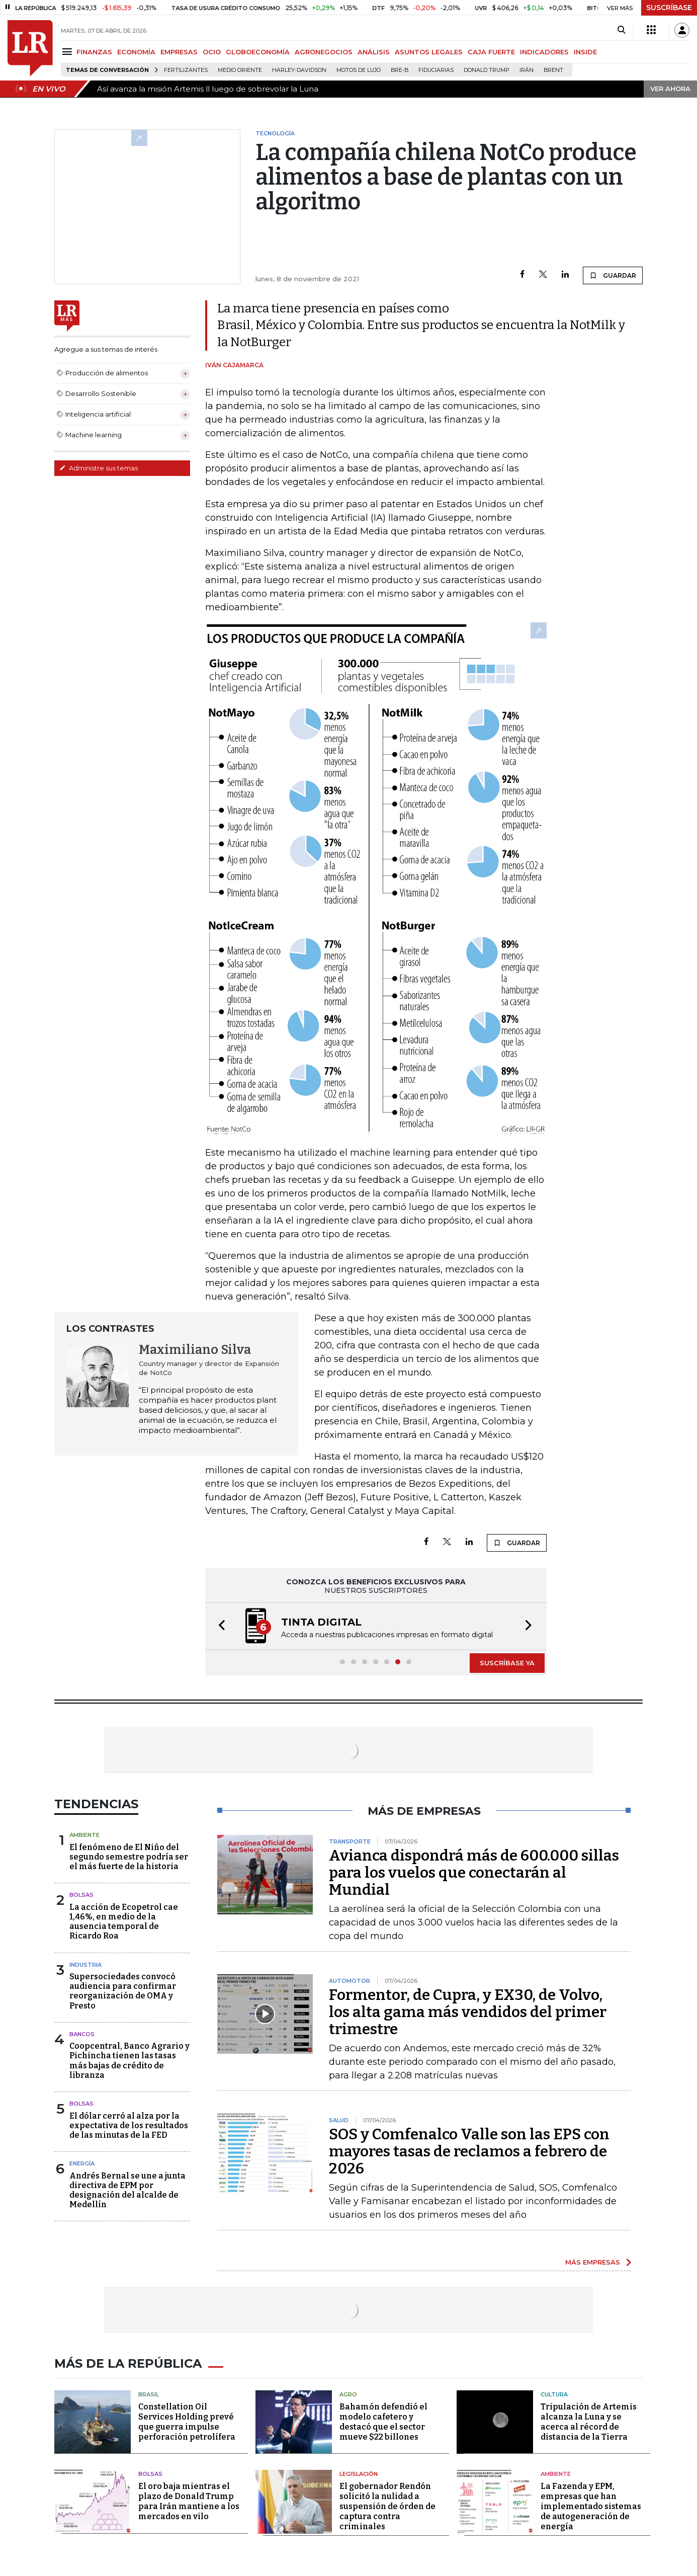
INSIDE (585, 52)
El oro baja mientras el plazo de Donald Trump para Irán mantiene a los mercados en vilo (188, 2501)
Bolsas (81, 1894)
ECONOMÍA (136, 52)
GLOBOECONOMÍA (258, 52)
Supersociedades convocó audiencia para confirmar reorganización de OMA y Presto (122, 1991)
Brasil (148, 2394)
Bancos (82, 2034)
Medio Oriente (240, 70)
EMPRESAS (179, 52)
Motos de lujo (358, 70)
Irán (526, 70)
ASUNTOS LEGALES (429, 52)
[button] (218, 1626)
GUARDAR (612, 275)
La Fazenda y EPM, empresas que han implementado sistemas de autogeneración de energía (591, 2506)
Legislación (358, 2473)
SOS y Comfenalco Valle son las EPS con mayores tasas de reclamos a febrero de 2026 (469, 2151)
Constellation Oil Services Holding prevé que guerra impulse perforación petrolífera (186, 2422)
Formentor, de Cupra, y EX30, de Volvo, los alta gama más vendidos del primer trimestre (467, 2012)
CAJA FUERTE (491, 52)
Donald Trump (486, 70)
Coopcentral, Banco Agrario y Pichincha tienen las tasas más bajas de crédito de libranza (129, 2060)
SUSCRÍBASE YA (507, 1663)
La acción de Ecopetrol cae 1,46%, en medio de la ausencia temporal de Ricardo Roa (123, 1921)
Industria (85, 1964)
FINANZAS (94, 52)
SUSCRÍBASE (669, 7)
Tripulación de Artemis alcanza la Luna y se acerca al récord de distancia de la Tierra (589, 2422)
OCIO (212, 52)
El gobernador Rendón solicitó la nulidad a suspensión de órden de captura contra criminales (387, 2506)
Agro (348, 2394)
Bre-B (399, 70)
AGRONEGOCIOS (324, 52)
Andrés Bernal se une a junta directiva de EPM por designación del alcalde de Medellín (127, 2190)
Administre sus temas (98, 468)
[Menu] (68, 51)
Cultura (554, 2394)
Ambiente (84, 1834)
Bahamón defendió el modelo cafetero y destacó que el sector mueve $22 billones (383, 2422)
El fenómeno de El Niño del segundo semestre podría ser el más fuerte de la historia (128, 1856)
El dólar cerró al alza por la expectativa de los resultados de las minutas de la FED (128, 2125)
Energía (82, 2163)
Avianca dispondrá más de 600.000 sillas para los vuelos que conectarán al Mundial (474, 1872)
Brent (553, 70)
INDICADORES (544, 52)
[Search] (621, 30)
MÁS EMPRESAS (592, 2262)
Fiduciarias (436, 70)
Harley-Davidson (299, 70)
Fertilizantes (186, 70)
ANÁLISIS (374, 52)
